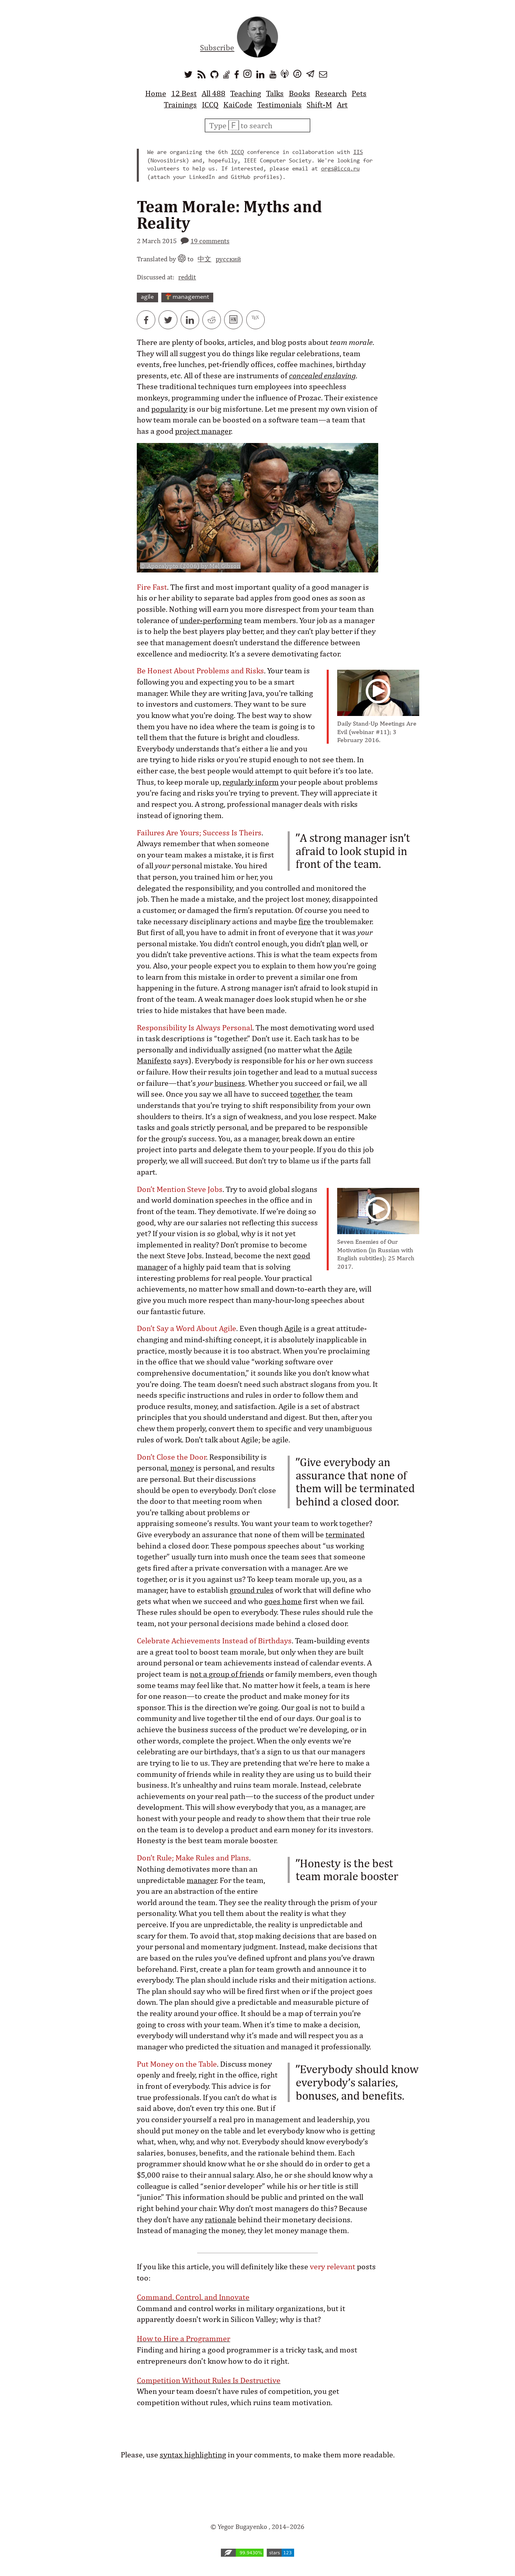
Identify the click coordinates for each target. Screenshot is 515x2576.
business (229, 1083)
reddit (187, 277)
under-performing (210, 620)
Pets (359, 93)
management (187, 297)
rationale (220, 2219)
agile (147, 297)
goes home (283, 1601)
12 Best (184, 93)
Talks (275, 93)
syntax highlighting (193, 2454)
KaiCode (237, 104)
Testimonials (279, 104)
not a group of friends (227, 1674)
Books (299, 93)
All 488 (213, 93)
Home (155, 93)
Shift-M (319, 104)
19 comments (209, 240)
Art (342, 104)
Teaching (245, 93)
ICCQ (210, 104)
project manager (203, 431)
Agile (293, 1328)
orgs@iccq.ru (340, 169)
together (304, 1094)
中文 (204, 258)
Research (331, 93)
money (182, 1468)
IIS (358, 153)
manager (201, 1880)
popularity (169, 409)
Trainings (180, 104)
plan (333, 943)
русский (228, 258)
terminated (345, 1534)
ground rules (252, 1590)
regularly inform (250, 782)
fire (305, 921)
